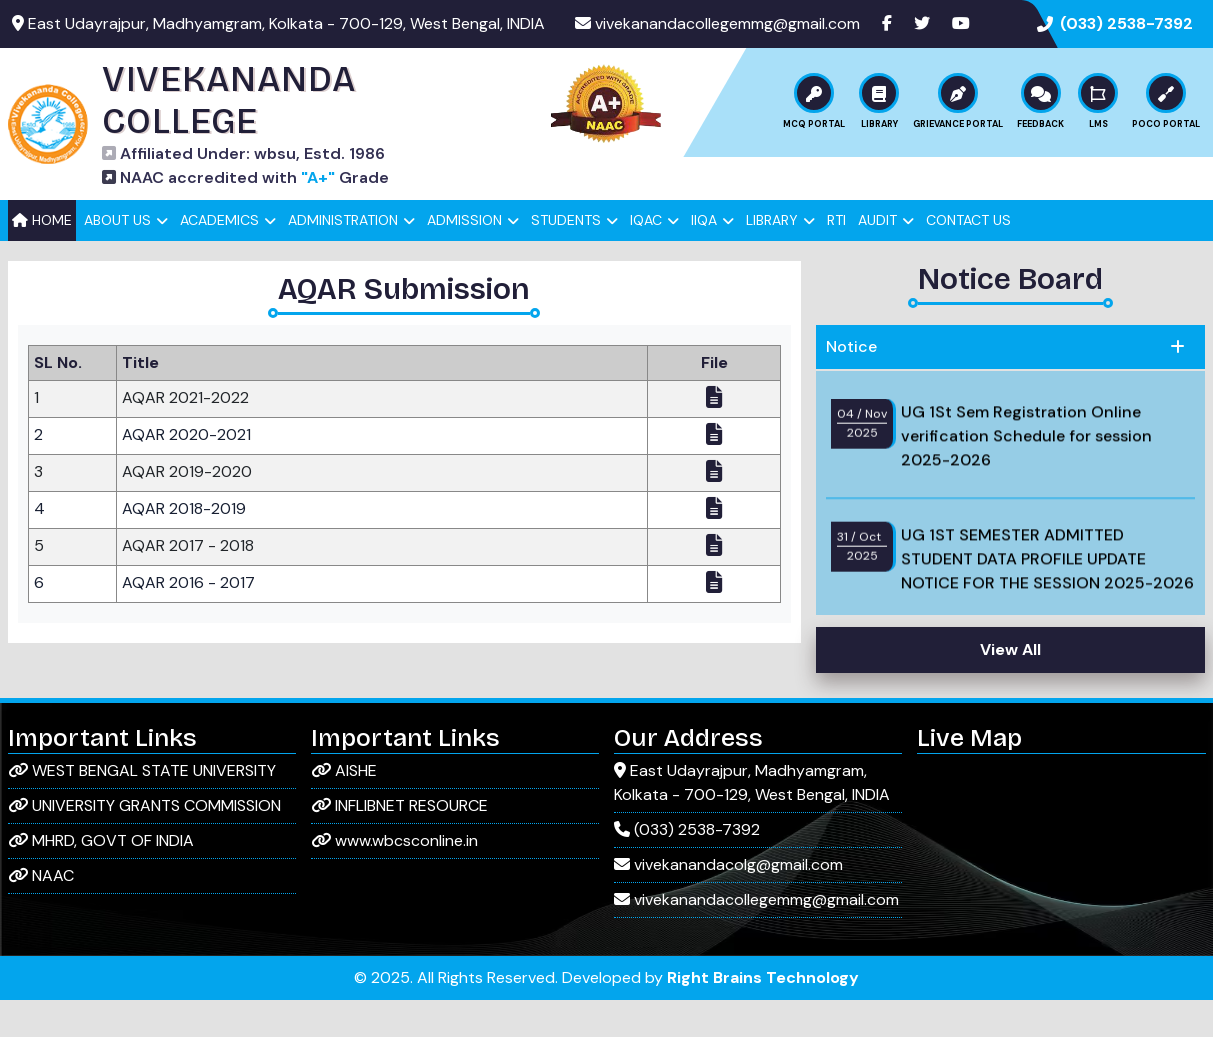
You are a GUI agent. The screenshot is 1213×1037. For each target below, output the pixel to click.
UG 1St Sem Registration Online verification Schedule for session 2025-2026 (1026, 487)
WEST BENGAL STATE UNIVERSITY (142, 807)
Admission (464, 257)
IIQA (704, 257)
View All (1010, 686)
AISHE (344, 807)
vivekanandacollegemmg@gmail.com (727, 23)
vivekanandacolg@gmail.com (728, 901)
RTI (836, 257)
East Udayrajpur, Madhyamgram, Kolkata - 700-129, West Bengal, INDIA (752, 819)
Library (772, 257)
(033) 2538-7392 (1126, 23)
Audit (877, 257)
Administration (343, 257)
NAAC (41, 912)
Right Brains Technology (763, 1014)
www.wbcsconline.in (394, 877)
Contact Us (968, 257)
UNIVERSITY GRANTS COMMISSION (144, 842)
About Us (117, 257)
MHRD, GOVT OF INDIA (101, 877)
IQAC (646, 257)
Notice (851, 383)
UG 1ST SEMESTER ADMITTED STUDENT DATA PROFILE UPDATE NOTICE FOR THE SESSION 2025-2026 (1047, 610)
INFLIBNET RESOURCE (399, 842)
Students (566, 257)
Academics (219, 257)
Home (42, 257)
